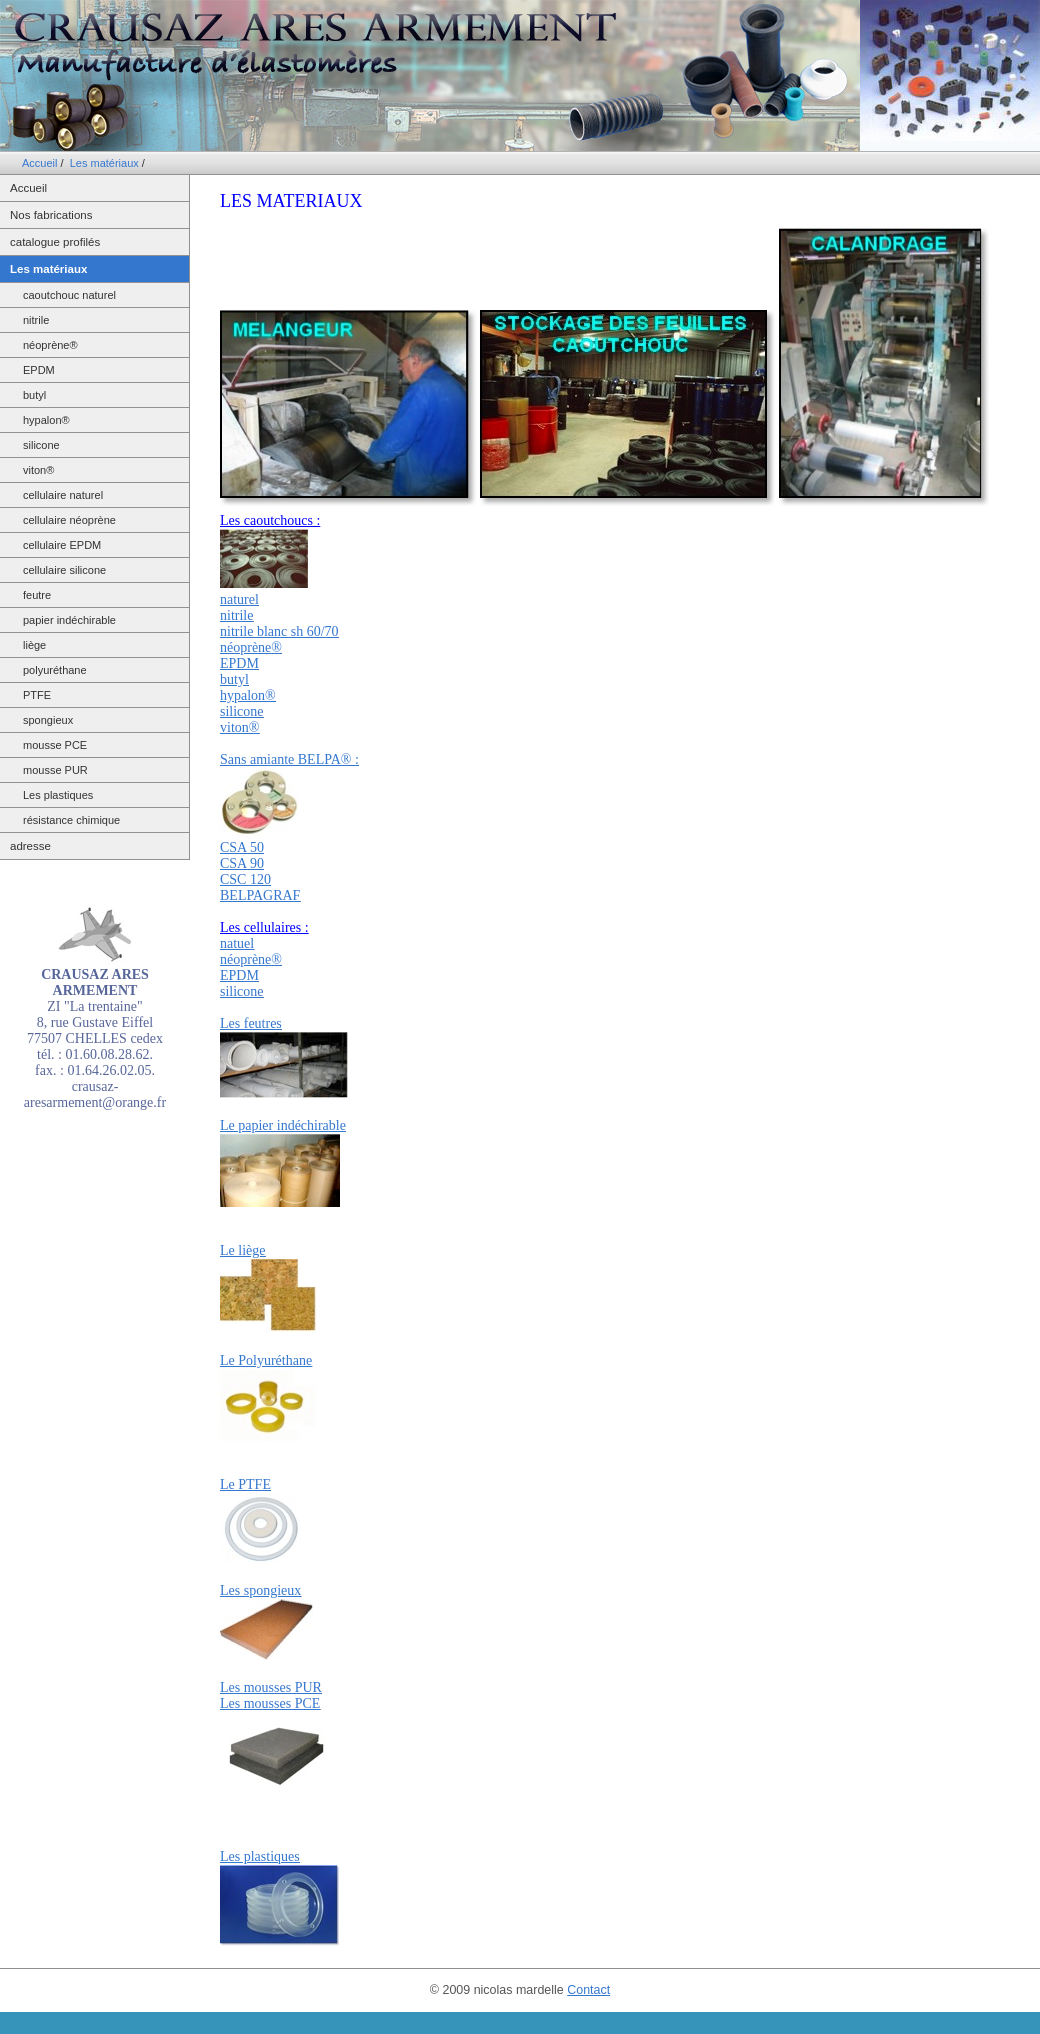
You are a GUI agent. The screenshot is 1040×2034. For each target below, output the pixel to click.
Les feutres (251, 1023)
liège (34, 645)
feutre (37, 595)
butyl (34, 395)
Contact (588, 1990)
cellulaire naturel (63, 495)
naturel (239, 599)
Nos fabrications (51, 215)
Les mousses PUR (271, 1687)
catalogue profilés (55, 242)
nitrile (36, 320)
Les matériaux (104, 163)
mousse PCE (55, 745)
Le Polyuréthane (266, 1360)
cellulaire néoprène (69, 520)
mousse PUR (55, 770)
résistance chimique (71, 820)
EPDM (39, 370)
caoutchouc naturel (69, 295)
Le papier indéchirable (283, 1125)
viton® (38, 470)
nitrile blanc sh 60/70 (279, 631)
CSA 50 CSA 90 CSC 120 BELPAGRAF (260, 871)
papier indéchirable (69, 620)
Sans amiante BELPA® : (289, 759)
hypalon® (46, 420)
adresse (30, 846)
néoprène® (50, 345)
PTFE (37, 695)
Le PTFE (245, 1484)
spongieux (48, 720)
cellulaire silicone (64, 570)
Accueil (39, 163)
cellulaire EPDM (62, 545)
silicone (41, 445)
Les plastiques (58, 795)
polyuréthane (55, 670)
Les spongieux (260, 1590)
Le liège (242, 1250)
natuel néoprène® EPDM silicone (251, 967)
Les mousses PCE (270, 1703)
